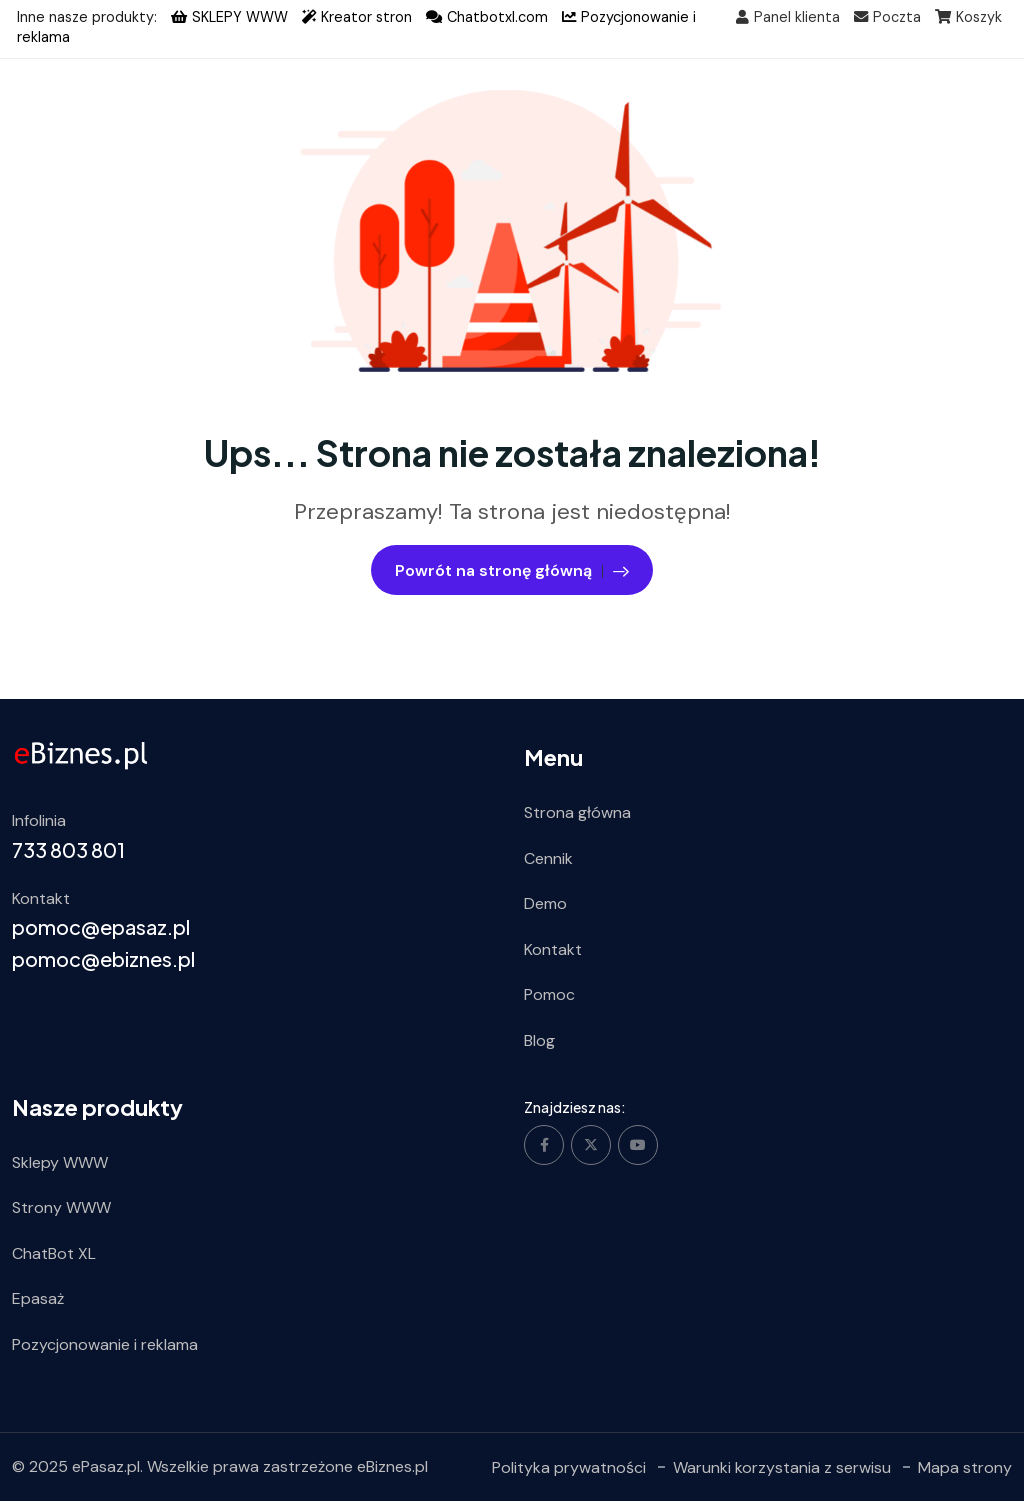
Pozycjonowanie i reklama (105, 1344)
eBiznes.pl (392, 1466)
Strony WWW (61, 1207)
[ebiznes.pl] (81, 754)
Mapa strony (965, 1466)
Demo (545, 903)
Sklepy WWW (60, 1161)
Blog (539, 1040)
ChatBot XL (54, 1252)
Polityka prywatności (569, 1466)
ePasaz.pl (106, 1466)
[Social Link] (544, 1144)
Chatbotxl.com (487, 17)
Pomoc (549, 994)
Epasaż (38, 1298)
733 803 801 (68, 848)
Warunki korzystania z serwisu (782, 1466)
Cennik (548, 857)
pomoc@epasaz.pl (101, 926)
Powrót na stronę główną (512, 568)
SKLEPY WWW (229, 17)
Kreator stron (357, 17)
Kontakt (553, 948)
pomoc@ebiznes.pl (103, 958)
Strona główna (577, 812)
